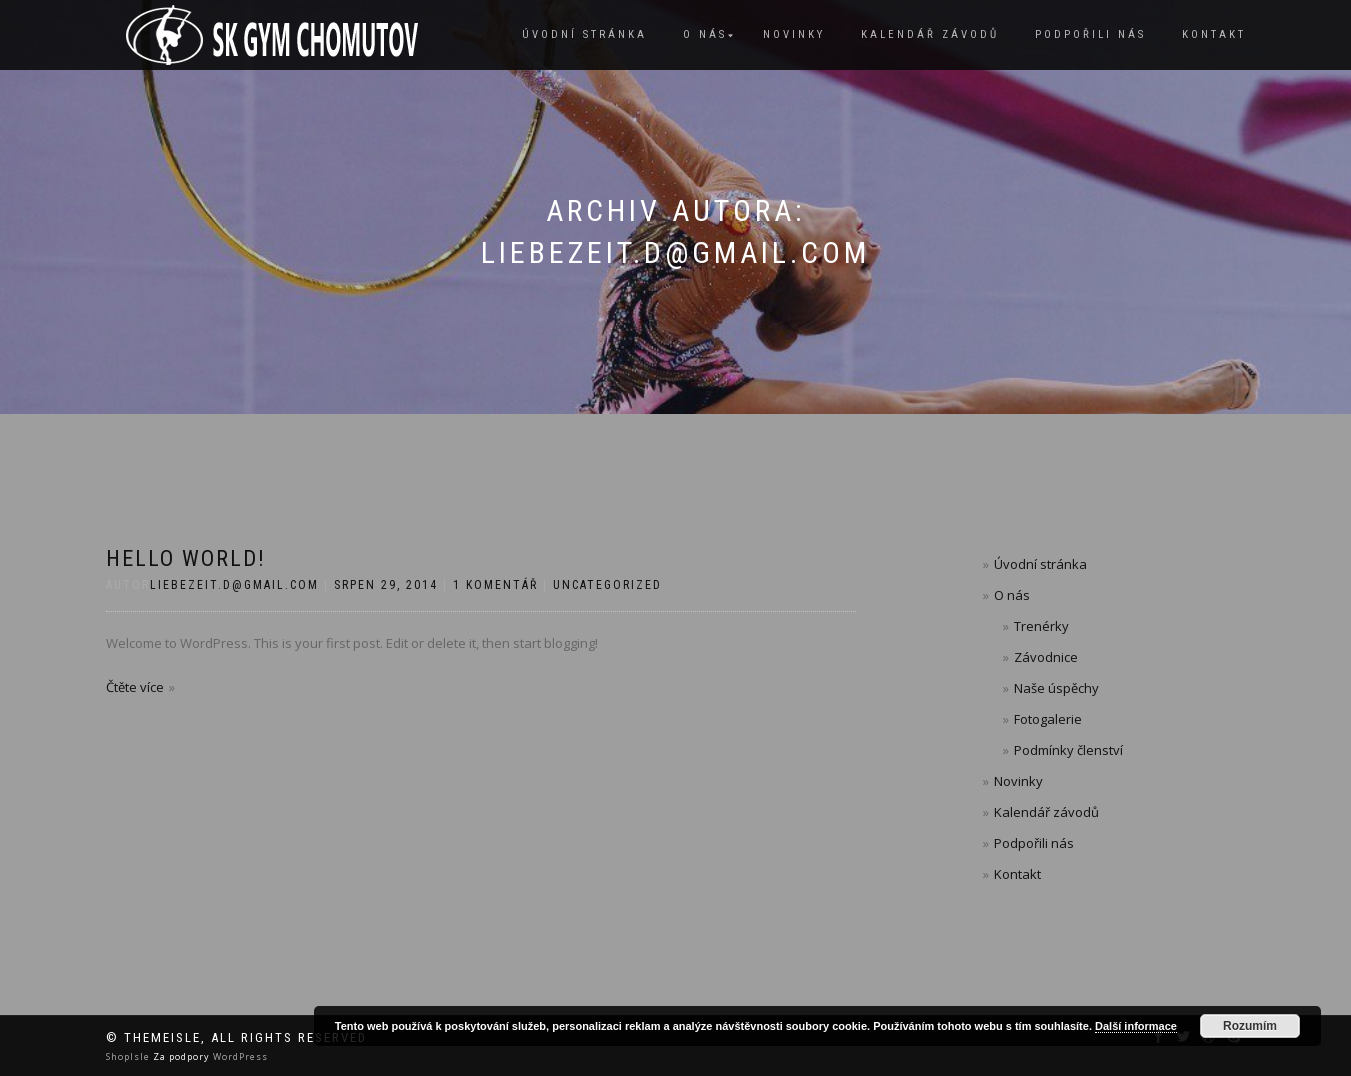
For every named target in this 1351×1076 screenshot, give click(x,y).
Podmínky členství (1068, 750)
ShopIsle (129, 1056)
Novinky (794, 34)
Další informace (1136, 1026)
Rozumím (1250, 1026)
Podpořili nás (1090, 34)
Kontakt (1214, 34)
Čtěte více (135, 687)
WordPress (239, 1056)
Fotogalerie (1048, 719)
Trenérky (1041, 626)
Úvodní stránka (584, 34)
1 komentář (495, 585)
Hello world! (186, 558)
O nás (705, 34)
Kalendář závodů (930, 34)
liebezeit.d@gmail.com (234, 585)
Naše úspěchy (1056, 688)
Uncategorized (607, 585)
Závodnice (1046, 657)
